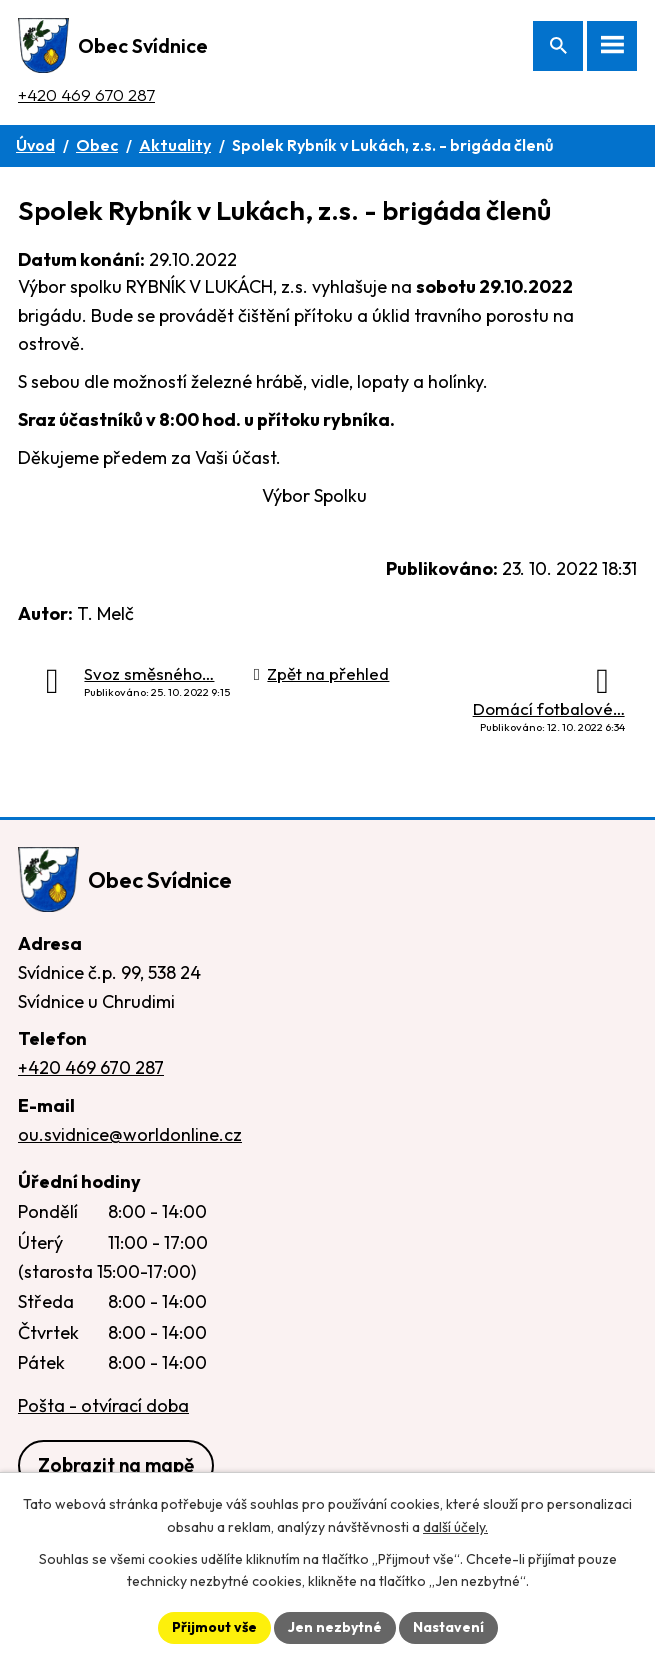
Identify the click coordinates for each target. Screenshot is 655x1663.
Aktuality (175, 145)
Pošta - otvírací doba (103, 1405)
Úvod (35, 145)
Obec (97, 145)
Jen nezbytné (335, 1627)
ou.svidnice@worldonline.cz (130, 1134)
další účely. (455, 1527)
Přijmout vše (214, 1627)
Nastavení (448, 1627)
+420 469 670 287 (86, 94)
